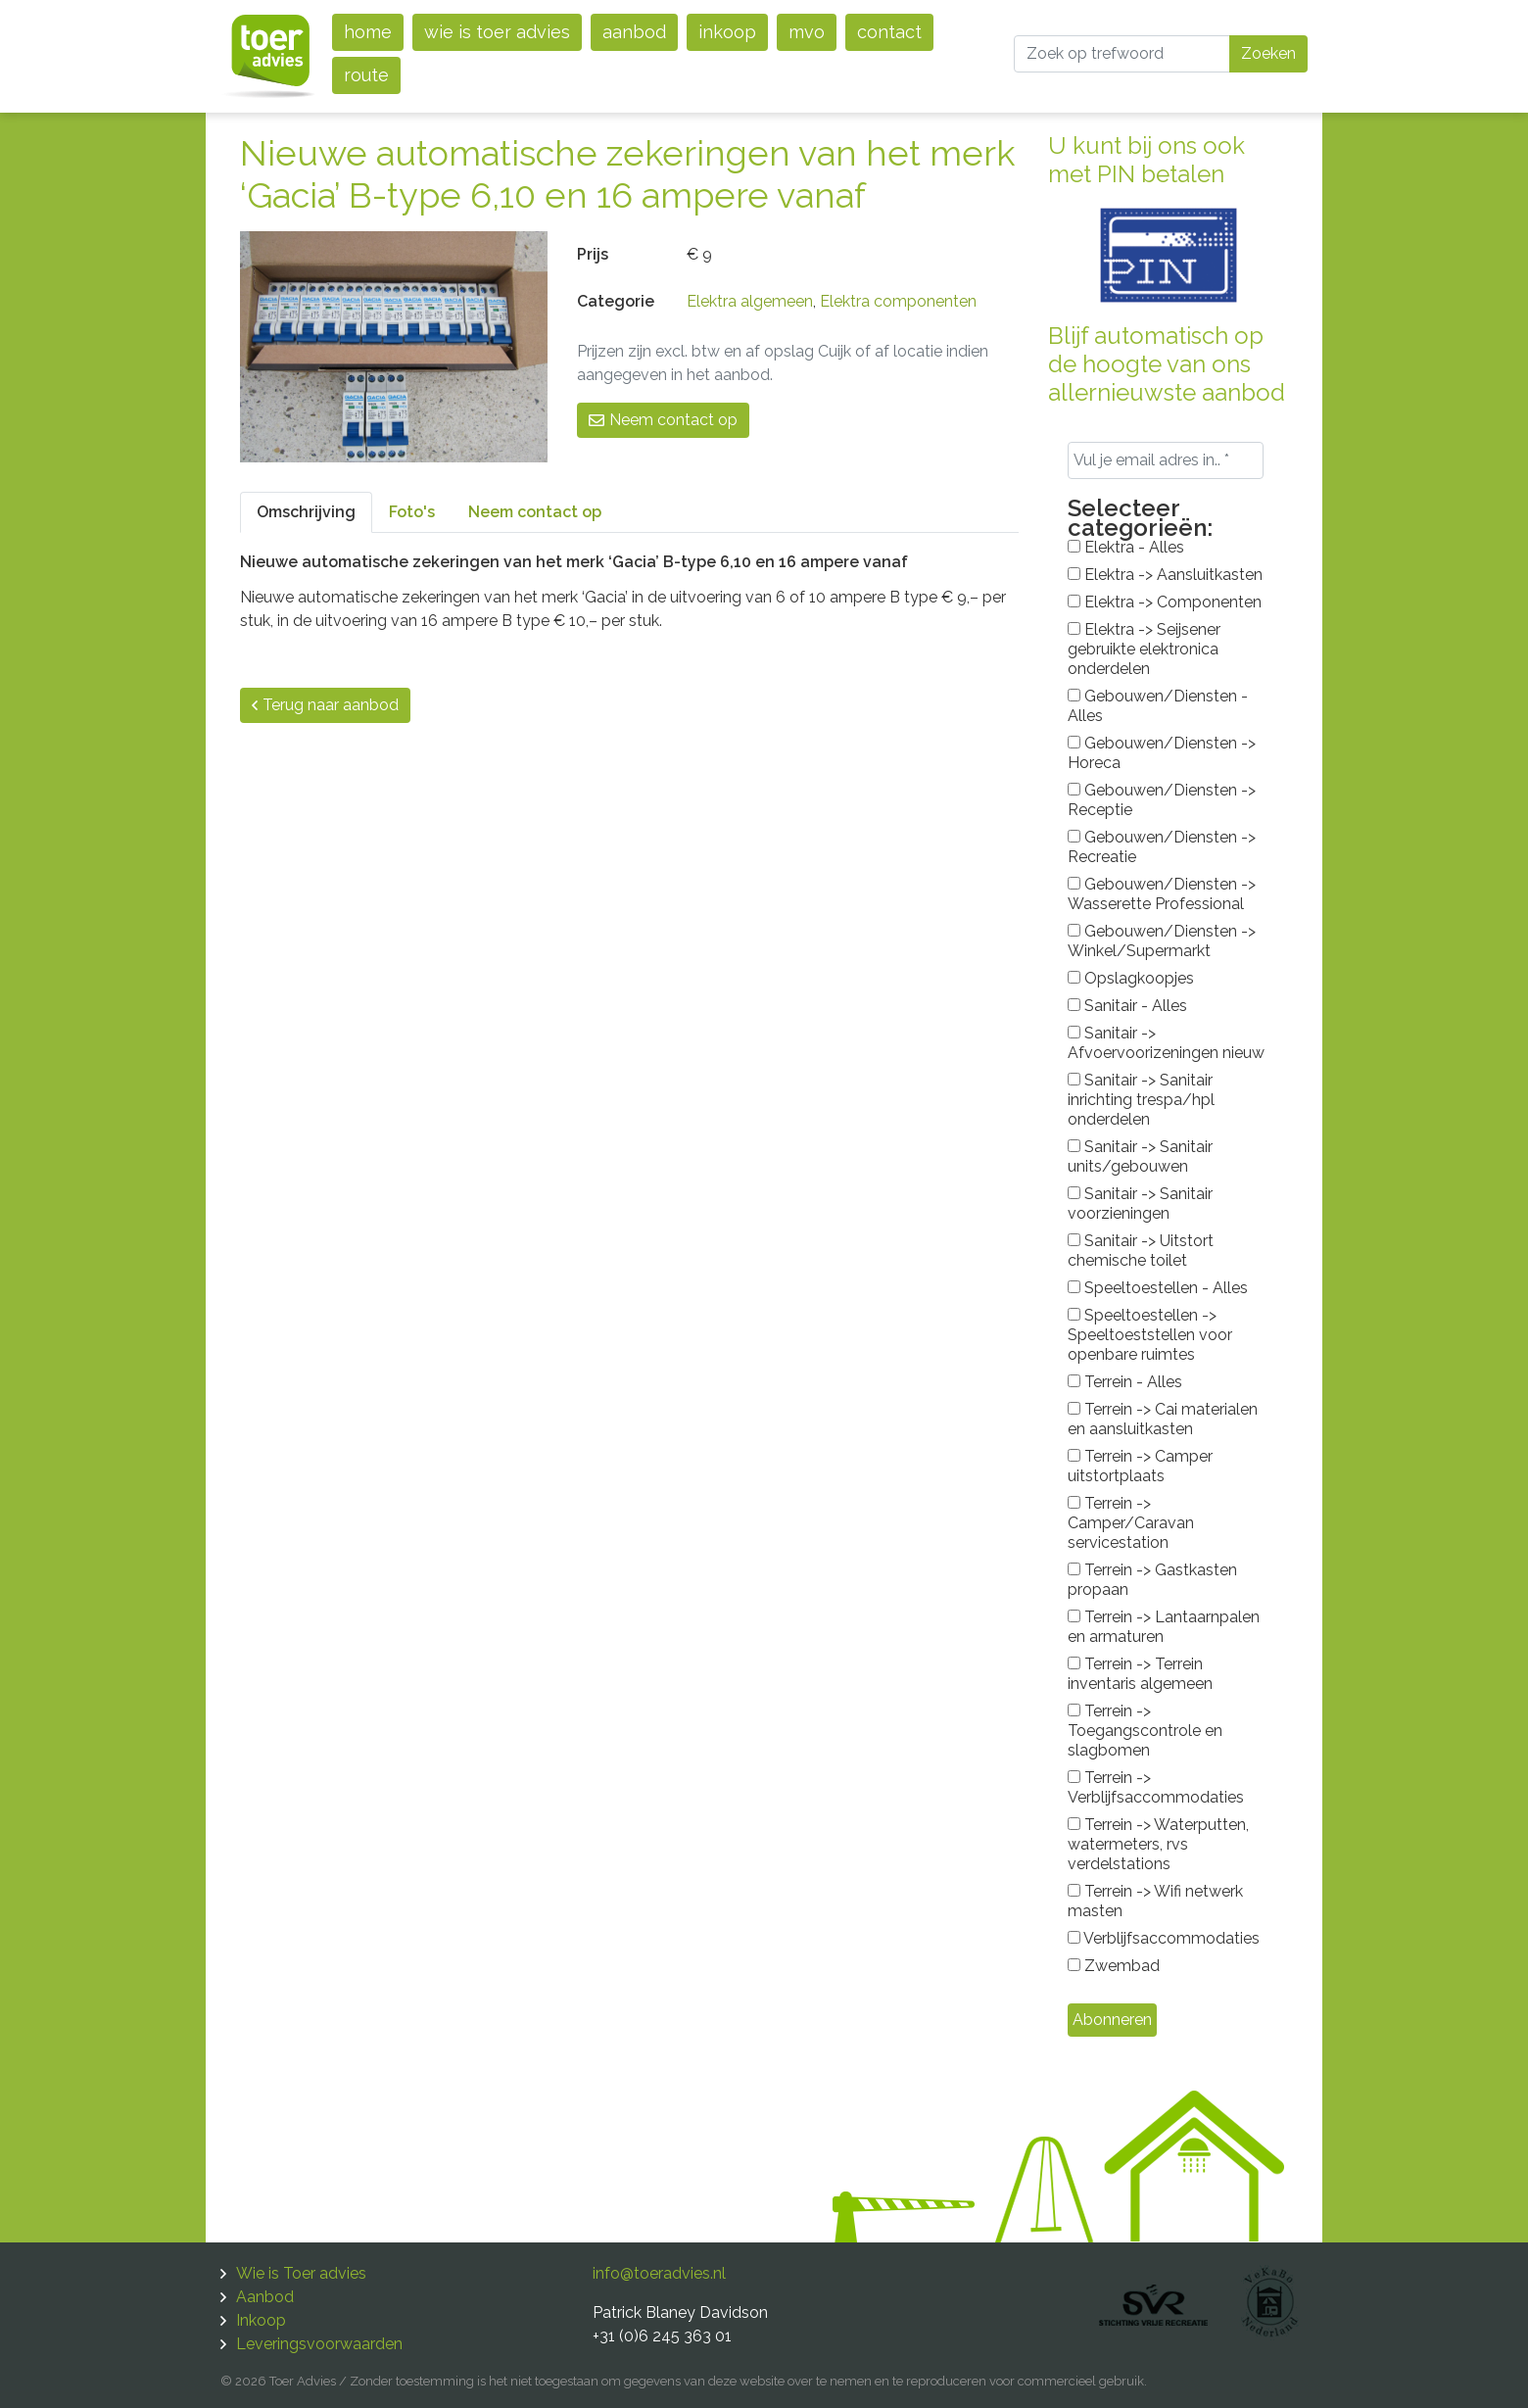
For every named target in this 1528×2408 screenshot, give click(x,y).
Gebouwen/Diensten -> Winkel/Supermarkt (1162, 941)
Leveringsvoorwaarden (319, 2344)
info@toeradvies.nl (659, 2273)
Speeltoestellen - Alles (1158, 1287)
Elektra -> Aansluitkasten (1165, 574)
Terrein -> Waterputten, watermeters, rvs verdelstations (1158, 1844)
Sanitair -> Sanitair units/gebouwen (1140, 1156)
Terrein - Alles (1125, 1382)
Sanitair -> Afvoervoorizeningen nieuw (1166, 1043)
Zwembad (1114, 1965)
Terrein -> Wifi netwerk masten (1155, 1901)
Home (368, 32)
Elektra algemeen (750, 301)
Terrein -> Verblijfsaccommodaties (1156, 1787)
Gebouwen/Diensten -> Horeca (1162, 753)
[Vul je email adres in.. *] (1166, 460)
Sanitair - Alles (1127, 1005)
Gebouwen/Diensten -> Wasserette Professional (1162, 894)
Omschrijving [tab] (306, 512)
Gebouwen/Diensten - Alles (1158, 706)
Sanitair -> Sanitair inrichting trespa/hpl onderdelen (1141, 1100)
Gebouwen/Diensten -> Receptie (1162, 800)
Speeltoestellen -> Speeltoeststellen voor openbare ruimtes (1150, 1335)
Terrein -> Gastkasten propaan (1152, 1580)
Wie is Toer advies (497, 32)
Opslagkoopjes (1131, 978)
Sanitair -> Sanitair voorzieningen (1140, 1203)
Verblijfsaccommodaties (1164, 1938)
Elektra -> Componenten (1165, 602)
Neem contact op (663, 419)
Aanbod (634, 32)
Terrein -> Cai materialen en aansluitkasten (1163, 1419)
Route (366, 75)
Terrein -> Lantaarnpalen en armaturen (1164, 1627)
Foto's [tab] (412, 512)
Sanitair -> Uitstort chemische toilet (1141, 1250)
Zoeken (1268, 53)
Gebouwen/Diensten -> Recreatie (1162, 847)
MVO (806, 32)
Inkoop (727, 32)
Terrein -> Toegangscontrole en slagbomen (1145, 1730)
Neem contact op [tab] (534, 512)
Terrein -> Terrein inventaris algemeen (1140, 1674)
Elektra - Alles (1126, 547)
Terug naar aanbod (325, 705)
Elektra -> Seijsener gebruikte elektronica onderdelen (1144, 649)
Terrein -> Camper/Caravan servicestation (1131, 1523)
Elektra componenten (898, 301)
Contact (889, 32)
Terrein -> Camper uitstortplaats (1140, 1466)
